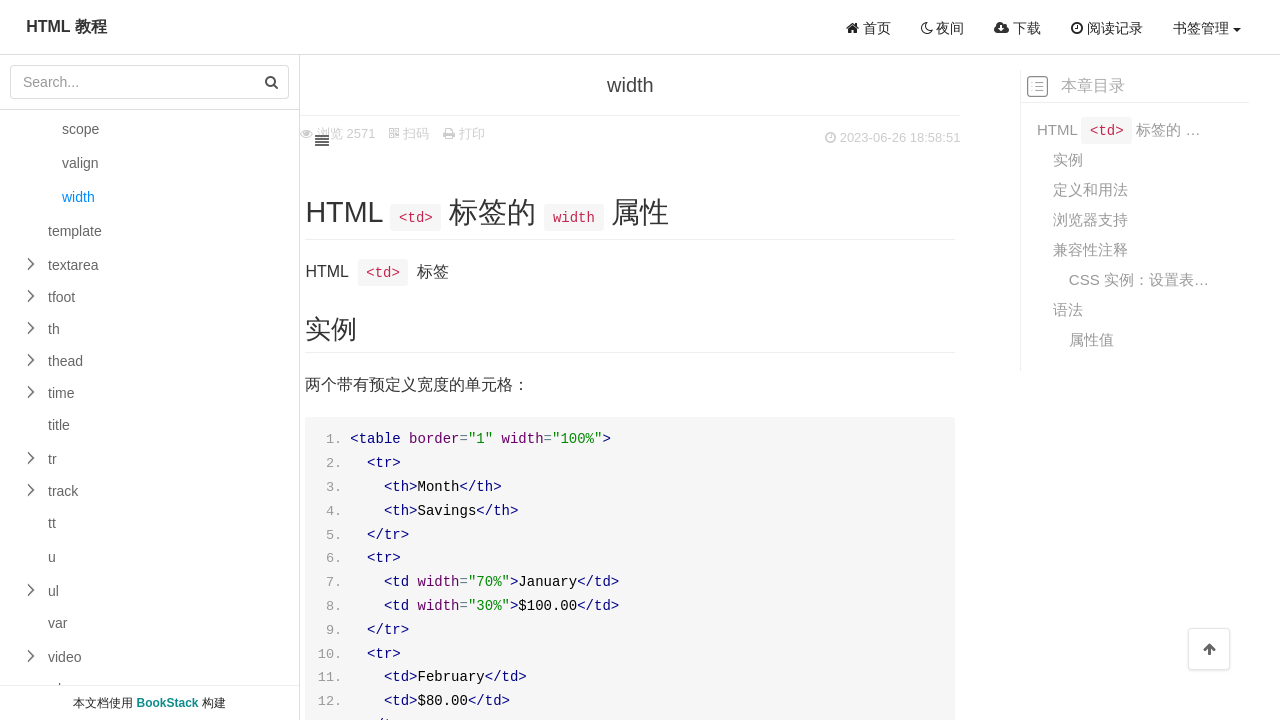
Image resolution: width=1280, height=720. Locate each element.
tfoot (61, 297)
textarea (73, 265)
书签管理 (1207, 28)
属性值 (1091, 339)
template (75, 231)
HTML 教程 (66, 26)
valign (80, 163)
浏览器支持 (1090, 219)
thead (65, 361)
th (54, 329)
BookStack (167, 703)
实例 (1068, 159)
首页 (868, 28)
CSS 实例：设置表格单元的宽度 (1145, 279)
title (59, 425)
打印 (504, 133)
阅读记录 (1107, 28)
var (57, 623)
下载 (1017, 28)
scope (80, 129)
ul (53, 591)
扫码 (449, 133)
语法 (1068, 309)
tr (52, 459)
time (61, 393)
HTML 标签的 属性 (1129, 128)
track (63, 491)
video (64, 657)
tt (52, 523)
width (78, 197)
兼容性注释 (1090, 249)
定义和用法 (1090, 189)
